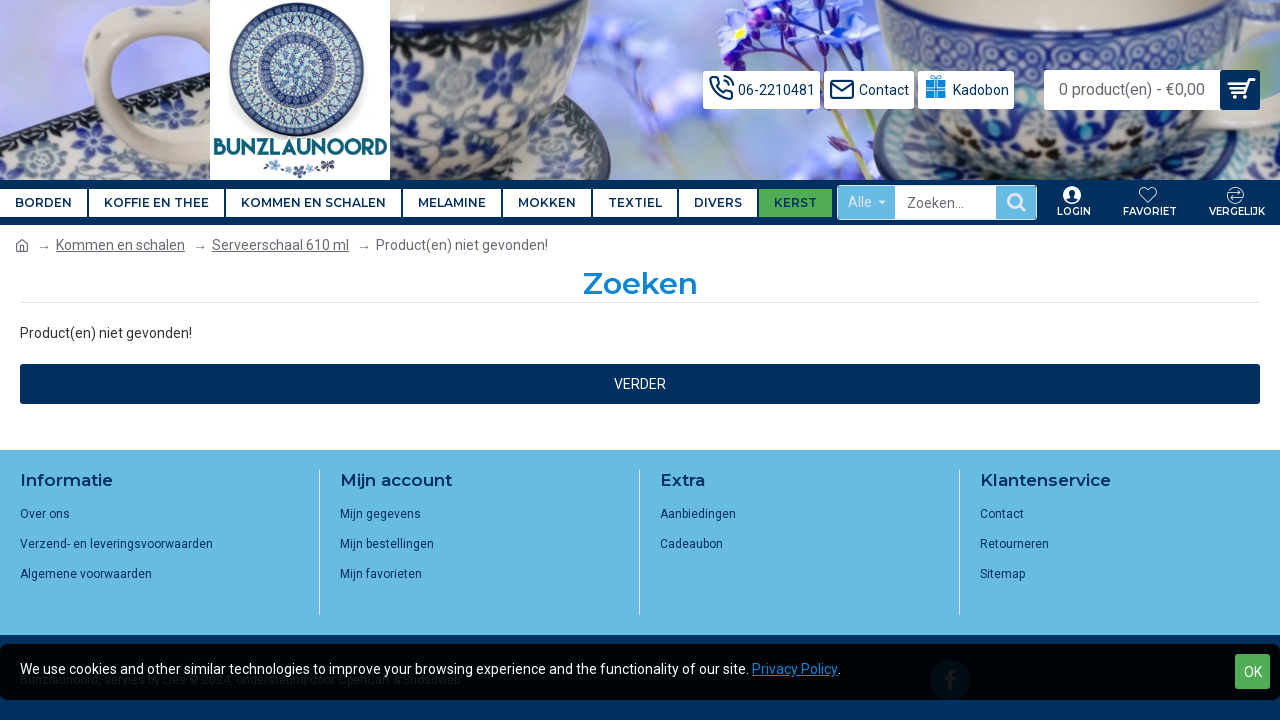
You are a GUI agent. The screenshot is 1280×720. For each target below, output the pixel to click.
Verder (640, 384)
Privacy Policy (795, 669)
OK (1253, 672)
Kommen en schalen (120, 245)
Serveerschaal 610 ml (280, 245)
